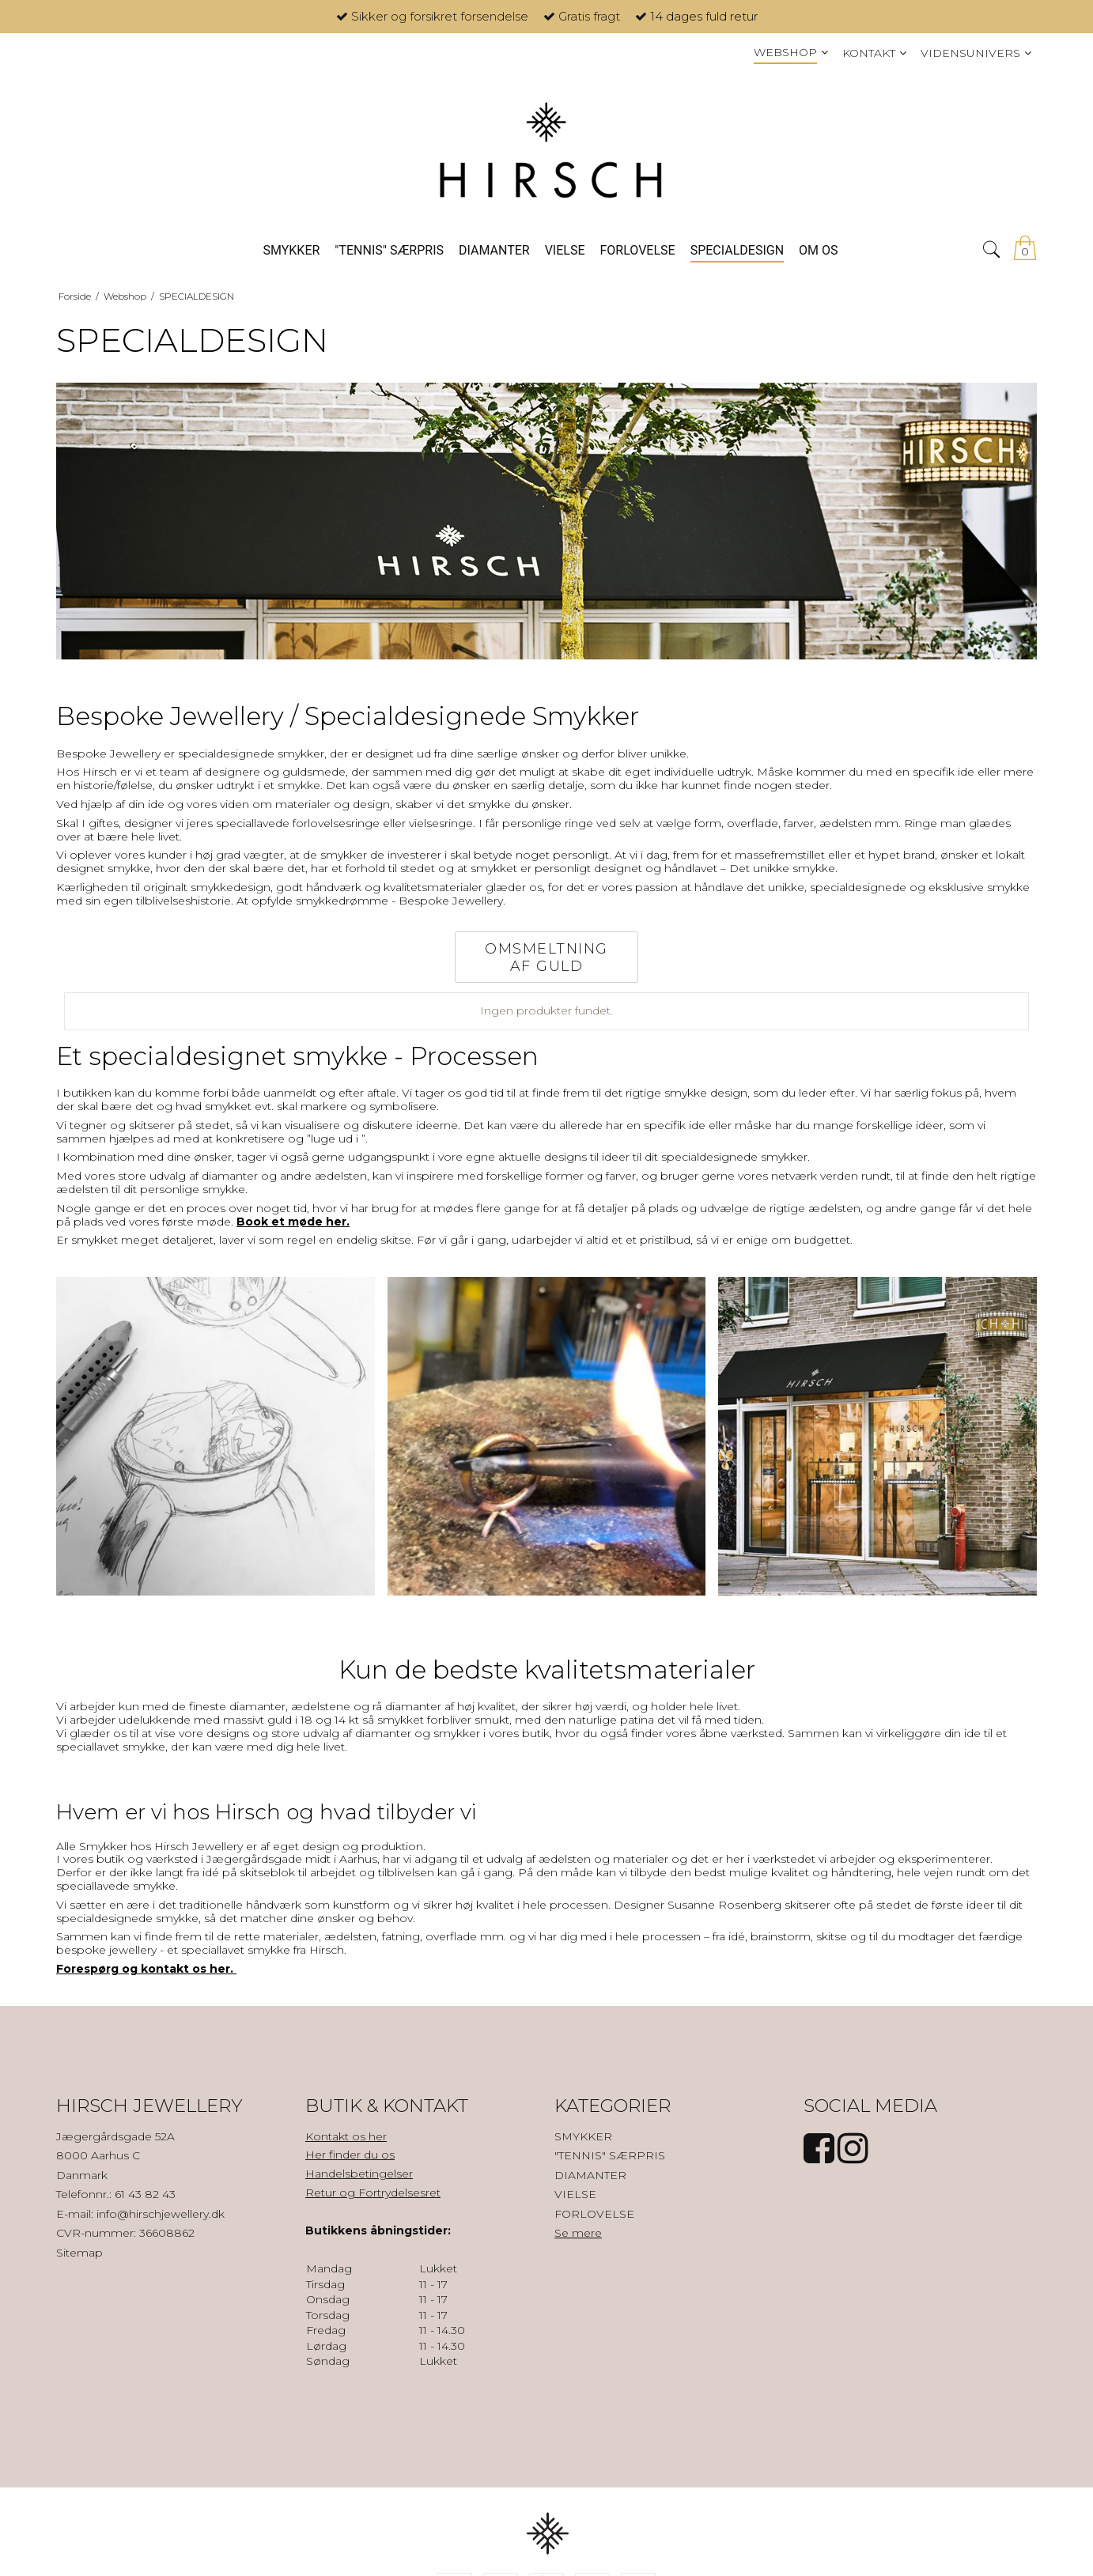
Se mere (578, 2233)
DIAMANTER (590, 2175)
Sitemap (79, 2253)
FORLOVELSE (594, 2214)
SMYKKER (583, 2136)
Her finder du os (350, 2154)
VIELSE (575, 2194)
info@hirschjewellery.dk (160, 2214)
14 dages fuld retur (704, 16)
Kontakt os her (346, 2136)
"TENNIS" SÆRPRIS (609, 2155)
